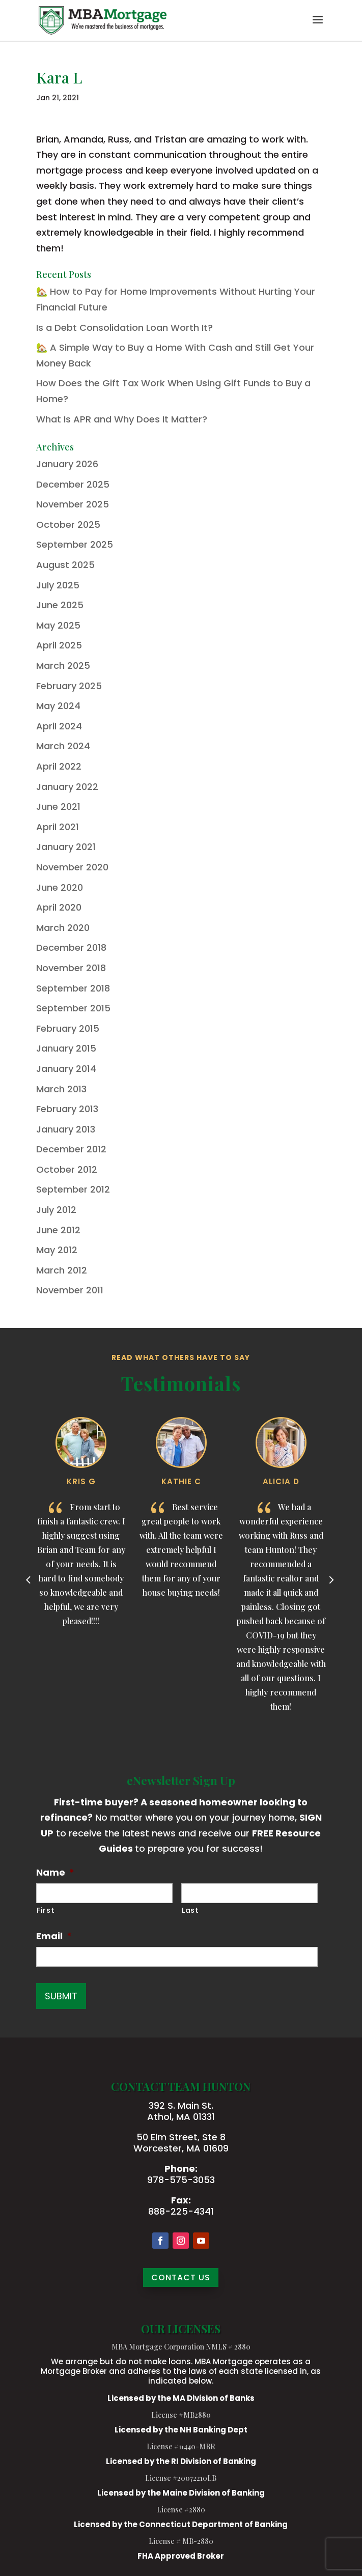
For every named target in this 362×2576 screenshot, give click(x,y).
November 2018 (71, 967)
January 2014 (66, 1068)
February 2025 (69, 686)
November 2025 (72, 504)
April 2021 (57, 826)
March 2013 (61, 1089)
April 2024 (59, 726)
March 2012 (61, 1270)
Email (54, 1936)
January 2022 (67, 786)
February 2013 (67, 1108)
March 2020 (63, 927)
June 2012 (58, 1230)
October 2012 (66, 1169)
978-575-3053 (181, 2179)
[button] (318, 26)
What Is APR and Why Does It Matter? (121, 419)
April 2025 (59, 645)
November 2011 (69, 1290)
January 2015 (66, 1048)
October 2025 (68, 524)
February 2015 (67, 1028)
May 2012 (56, 1249)
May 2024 (58, 705)
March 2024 (63, 746)
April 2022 (58, 766)
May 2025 (58, 625)
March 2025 (63, 665)
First (45, 1910)
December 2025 (72, 484)
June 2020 (59, 887)
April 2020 (58, 907)
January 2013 (65, 1129)
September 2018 (73, 988)
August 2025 (65, 564)
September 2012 (73, 1189)
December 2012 (71, 1149)
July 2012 (56, 1209)
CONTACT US (180, 2277)
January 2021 (66, 846)
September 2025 (74, 544)
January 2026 (67, 464)
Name (55, 1872)
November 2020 (72, 867)
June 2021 (58, 806)
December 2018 (71, 947)
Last (190, 1910)
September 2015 (73, 1008)
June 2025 (59, 605)
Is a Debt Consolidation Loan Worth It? (124, 327)
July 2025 (57, 585)
